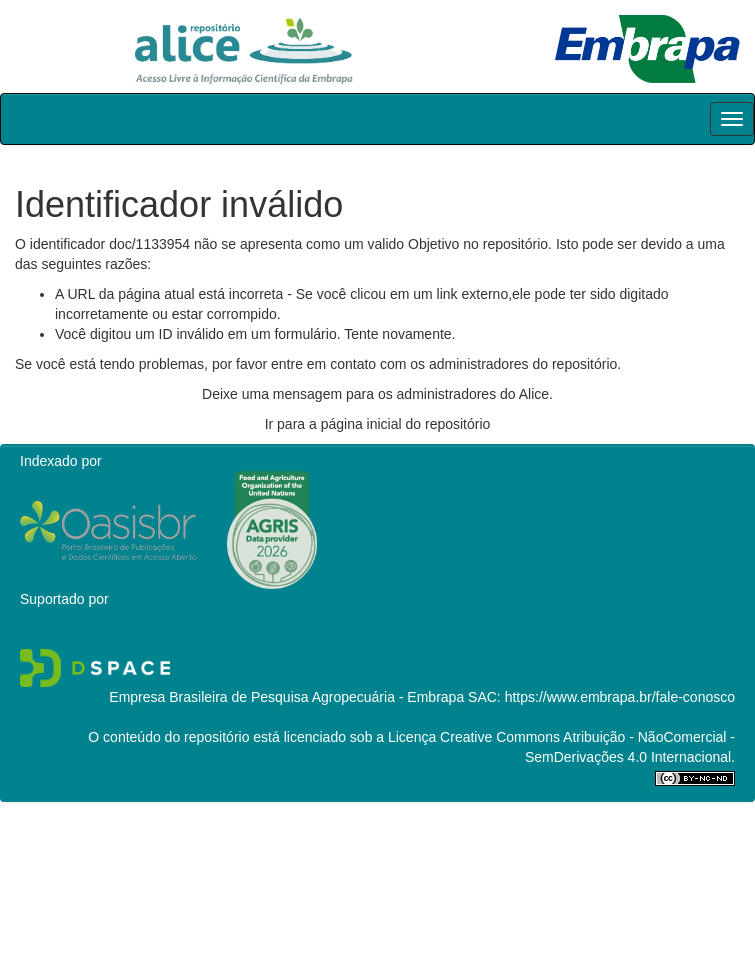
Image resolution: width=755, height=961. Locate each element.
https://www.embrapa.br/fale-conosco (620, 697)
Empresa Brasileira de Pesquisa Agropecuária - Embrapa (286, 697)
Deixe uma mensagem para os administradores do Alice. (377, 394)
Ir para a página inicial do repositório (378, 424)
